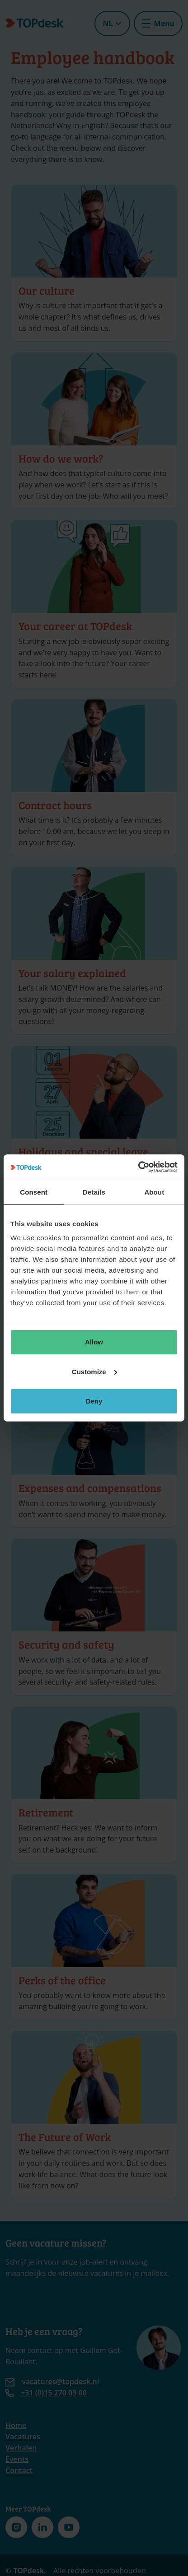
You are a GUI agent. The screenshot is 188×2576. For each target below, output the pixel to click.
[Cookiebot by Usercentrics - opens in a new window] (138, 1167)
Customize (94, 1372)
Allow (94, 1342)
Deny (94, 1401)
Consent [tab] (33, 1191)
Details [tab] (94, 1191)
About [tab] (154, 1191)
